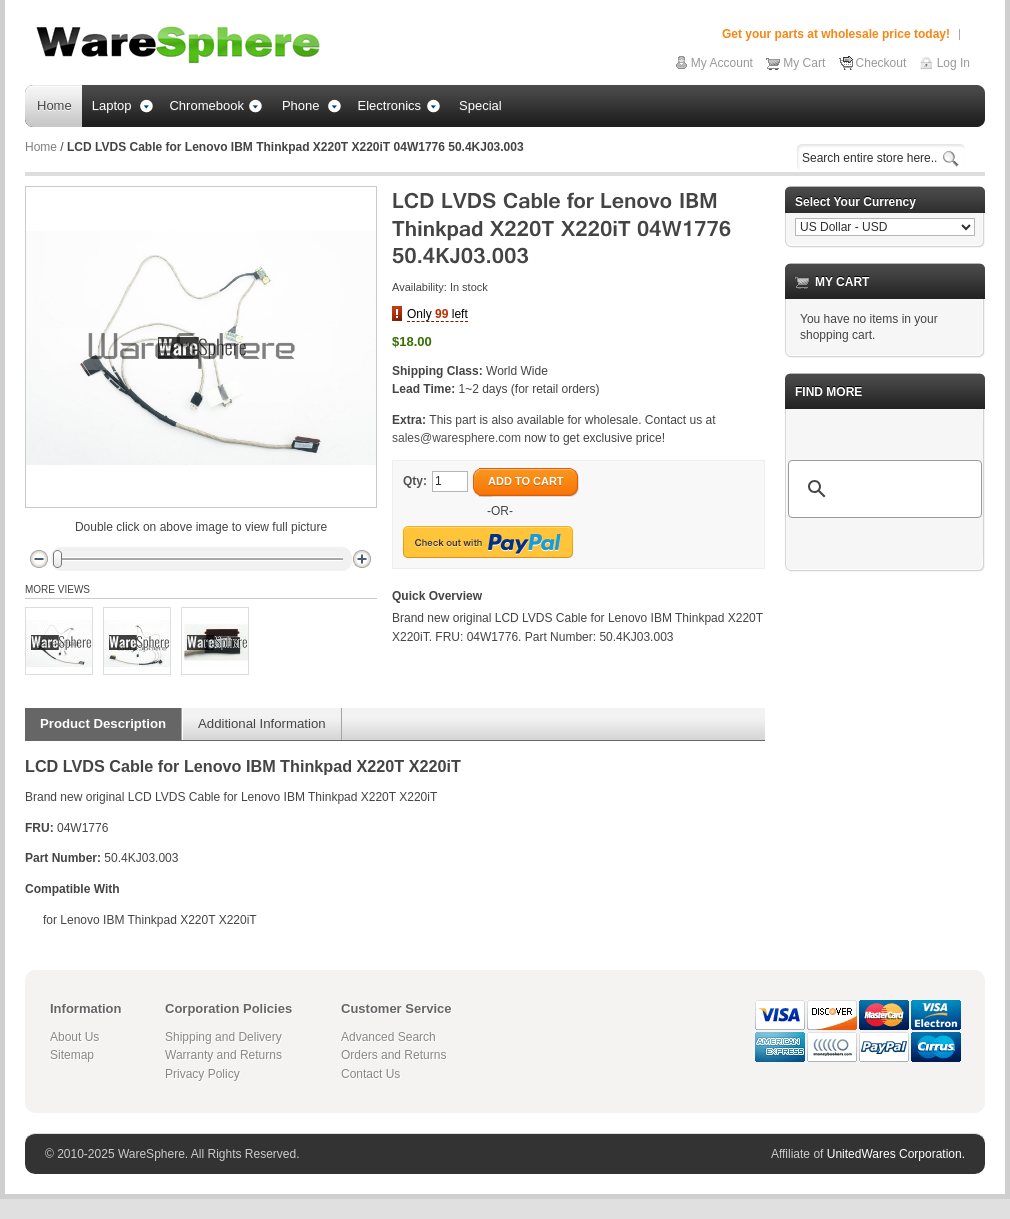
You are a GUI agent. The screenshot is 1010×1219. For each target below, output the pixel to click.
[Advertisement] (885, 687)
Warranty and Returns (223, 1055)
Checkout (881, 63)
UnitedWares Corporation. (896, 1154)
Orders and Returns (393, 1055)
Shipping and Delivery (223, 1037)
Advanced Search (388, 1037)
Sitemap (72, 1055)
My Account (722, 63)
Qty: (415, 481)
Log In (953, 63)
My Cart (804, 63)
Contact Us (370, 1074)
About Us (74, 1037)
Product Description (103, 723)
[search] (882, 489)
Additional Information (262, 723)
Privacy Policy (202, 1074)
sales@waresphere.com (456, 438)
